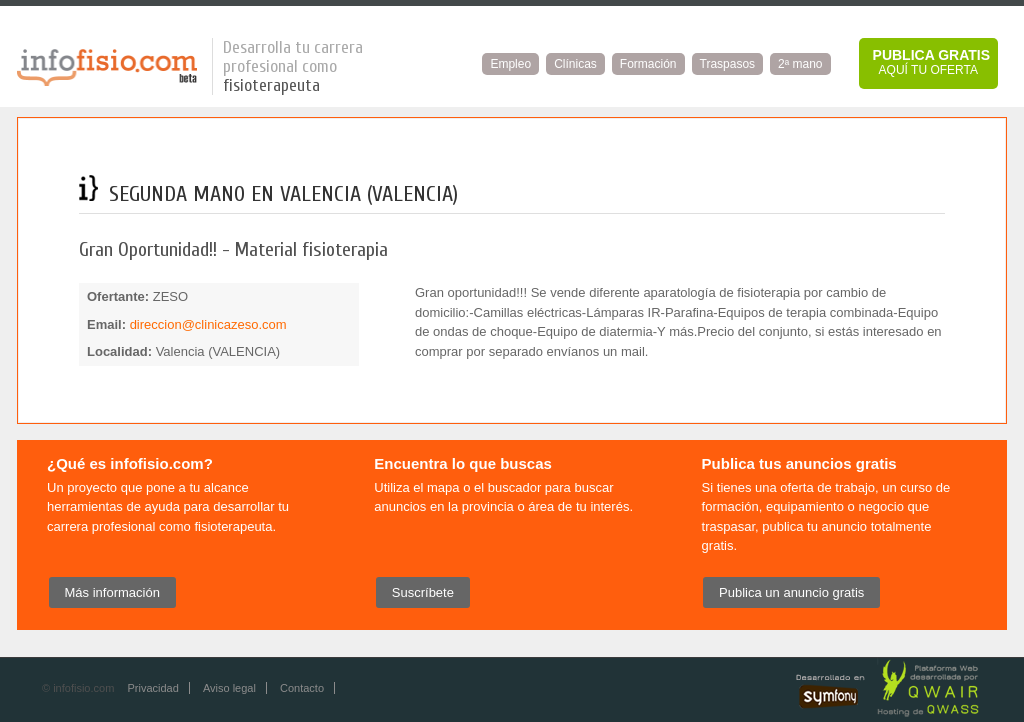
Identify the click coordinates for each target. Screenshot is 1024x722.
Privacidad (152, 688)
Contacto (302, 688)
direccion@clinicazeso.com (208, 324)
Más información (112, 592)
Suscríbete (423, 592)
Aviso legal (229, 688)
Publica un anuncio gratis (791, 592)
